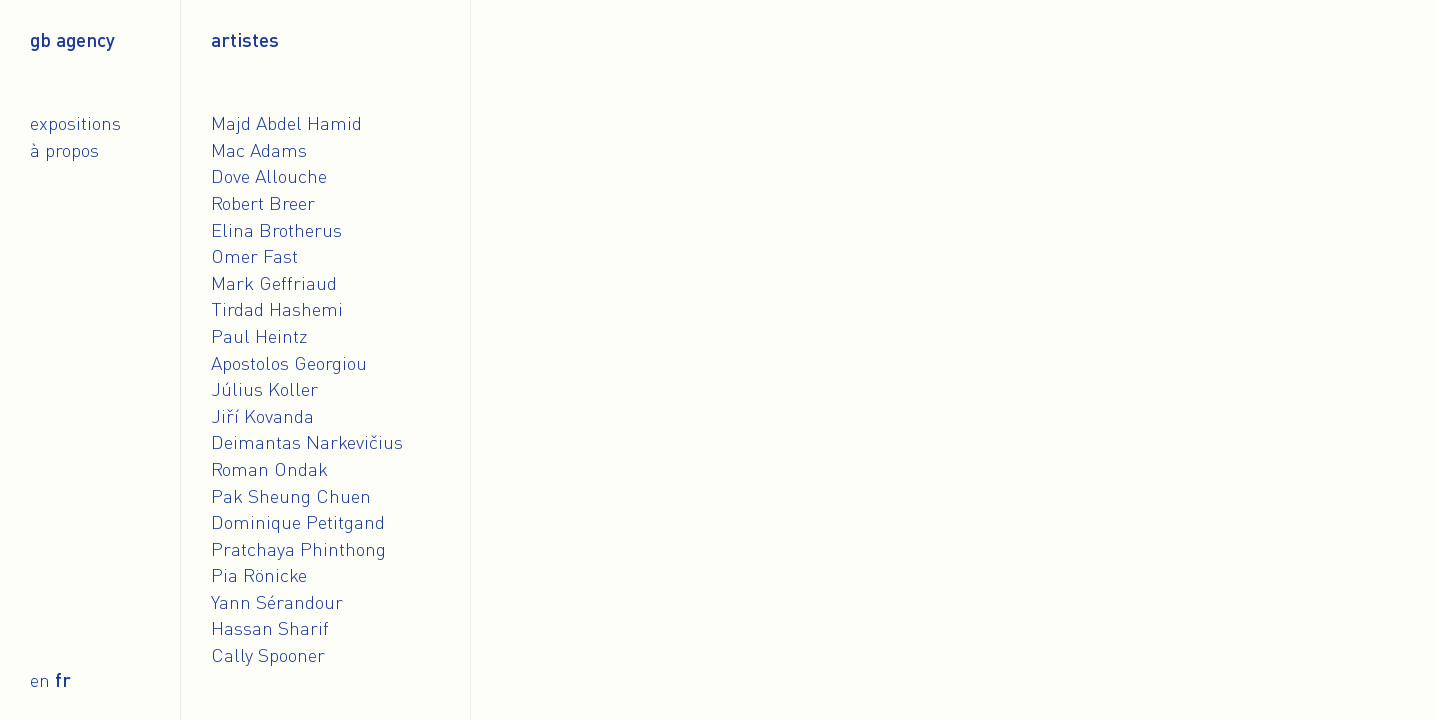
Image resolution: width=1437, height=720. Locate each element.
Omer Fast (254, 255)
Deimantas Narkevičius (307, 441)
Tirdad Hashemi (277, 308)
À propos (64, 149)
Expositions (75, 122)
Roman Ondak (269, 468)
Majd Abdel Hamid (286, 122)
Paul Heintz (259, 335)
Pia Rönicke (259, 574)
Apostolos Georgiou (289, 362)
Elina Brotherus (276, 229)
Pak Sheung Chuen (291, 495)
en (40, 679)
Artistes (245, 39)
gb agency (72, 39)
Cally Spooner (268, 654)
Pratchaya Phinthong (298, 548)
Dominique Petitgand (298, 521)
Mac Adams (259, 149)
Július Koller (264, 388)
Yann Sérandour (277, 601)
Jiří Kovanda (262, 415)
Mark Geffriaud (274, 282)
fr (63, 679)
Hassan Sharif (270, 627)
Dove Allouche (269, 175)
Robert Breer (263, 202)
